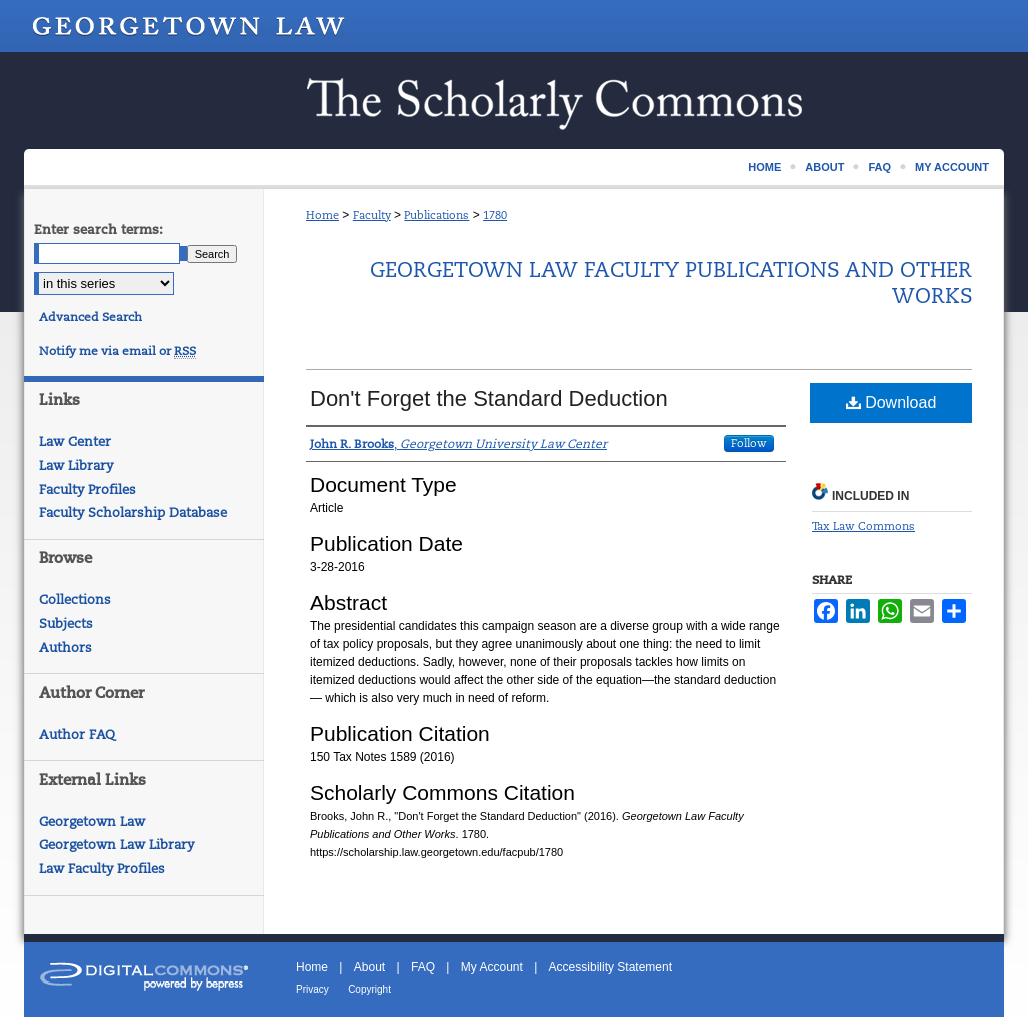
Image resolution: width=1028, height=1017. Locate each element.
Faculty (372, 215)
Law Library (76, 465)
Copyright (369, 989)
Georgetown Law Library (116, 844)
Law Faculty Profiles (102, 868)
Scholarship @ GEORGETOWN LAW (514, 100)
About (369, 967)
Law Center (75, 441)
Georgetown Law (92, 821)
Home (322, 215)
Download (891, 402)
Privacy (312, 989)
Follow (749, 443)
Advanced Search (90, 317)
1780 (495, 215)
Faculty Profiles (87, 489)
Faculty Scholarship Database (133, 512)
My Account (492, 967)
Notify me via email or (117, 351)
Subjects (66, 623)
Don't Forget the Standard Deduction (489, 398)
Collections (75, 599)
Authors (65, 647)
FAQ (423, 967)
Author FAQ (77, 734)
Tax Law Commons (863, 526)
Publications (436, 215)
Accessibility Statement (610, 967)
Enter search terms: (98, 229)
